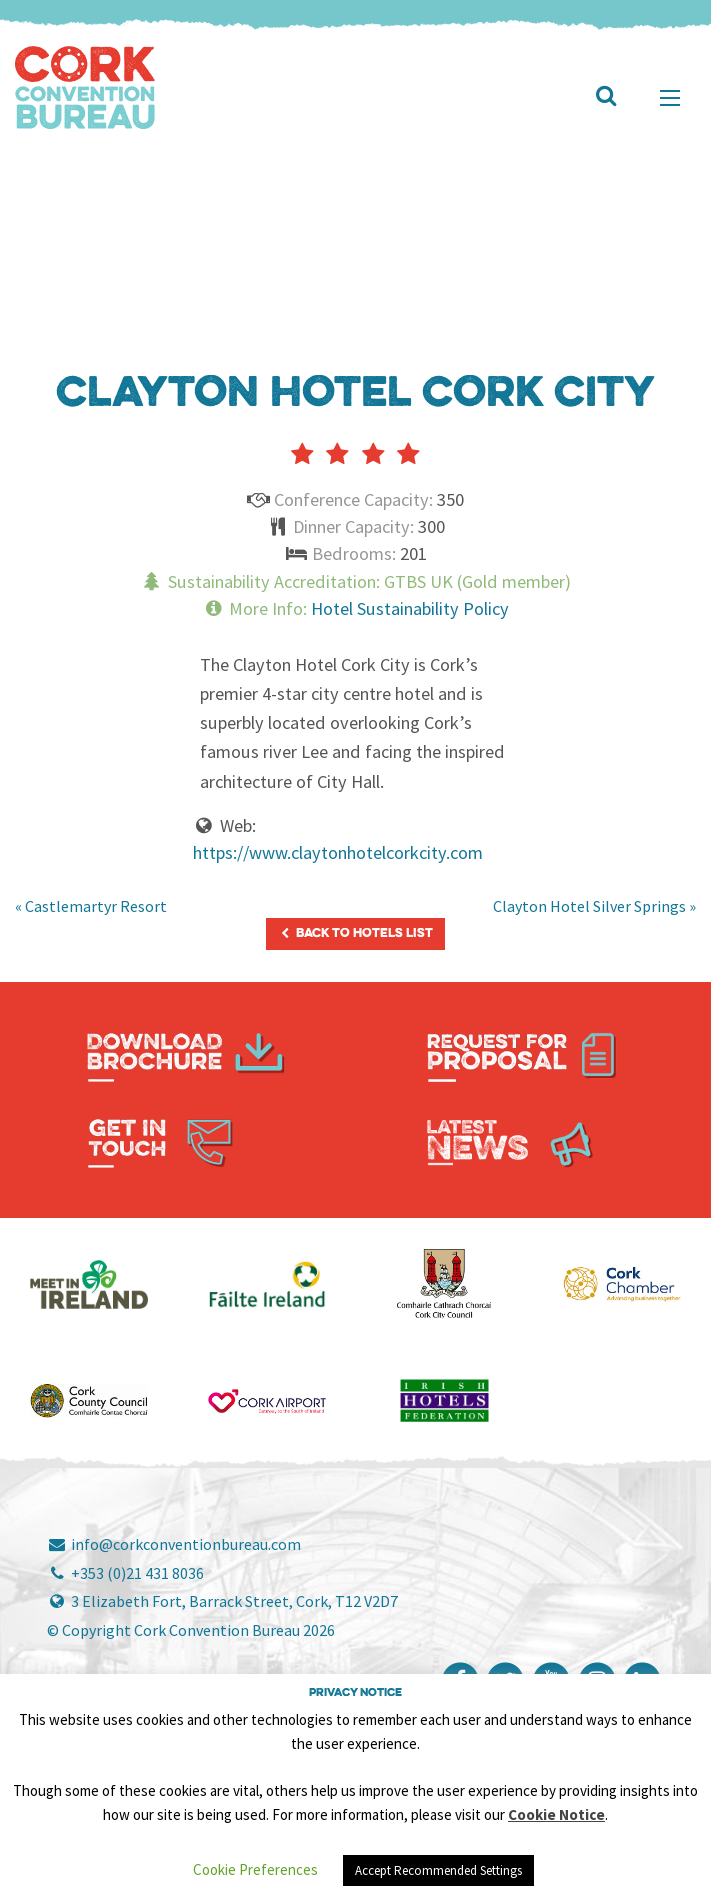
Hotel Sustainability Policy (410, 608)
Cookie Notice (556, 1814)
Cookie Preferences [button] (255, 1869)
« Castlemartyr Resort (91, 906)
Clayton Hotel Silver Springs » (594, 906)
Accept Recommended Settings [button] (438, 1870)
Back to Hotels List (355, 933)
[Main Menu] (670, 98)
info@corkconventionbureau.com (174, 1544)
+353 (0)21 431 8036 (125, 1573)
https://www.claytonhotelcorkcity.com (338, 852)
